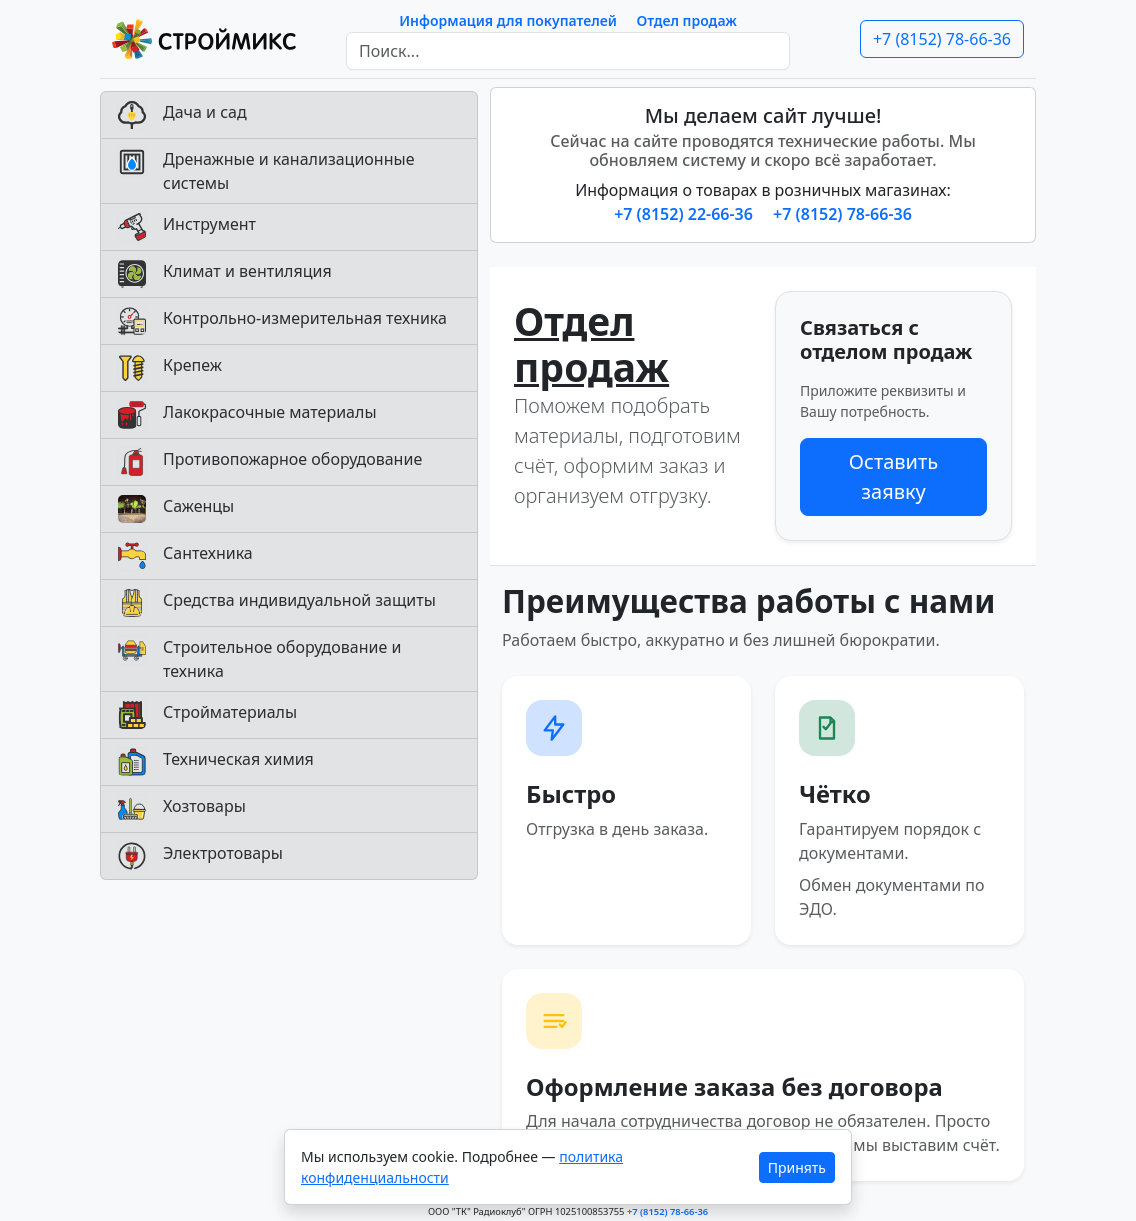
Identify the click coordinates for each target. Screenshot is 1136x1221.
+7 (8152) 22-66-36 (685, 214)
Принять (797, 1167)
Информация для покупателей (508, 20)
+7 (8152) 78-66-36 (942, 39)
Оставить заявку (893, 476)
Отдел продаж (687, 20)
